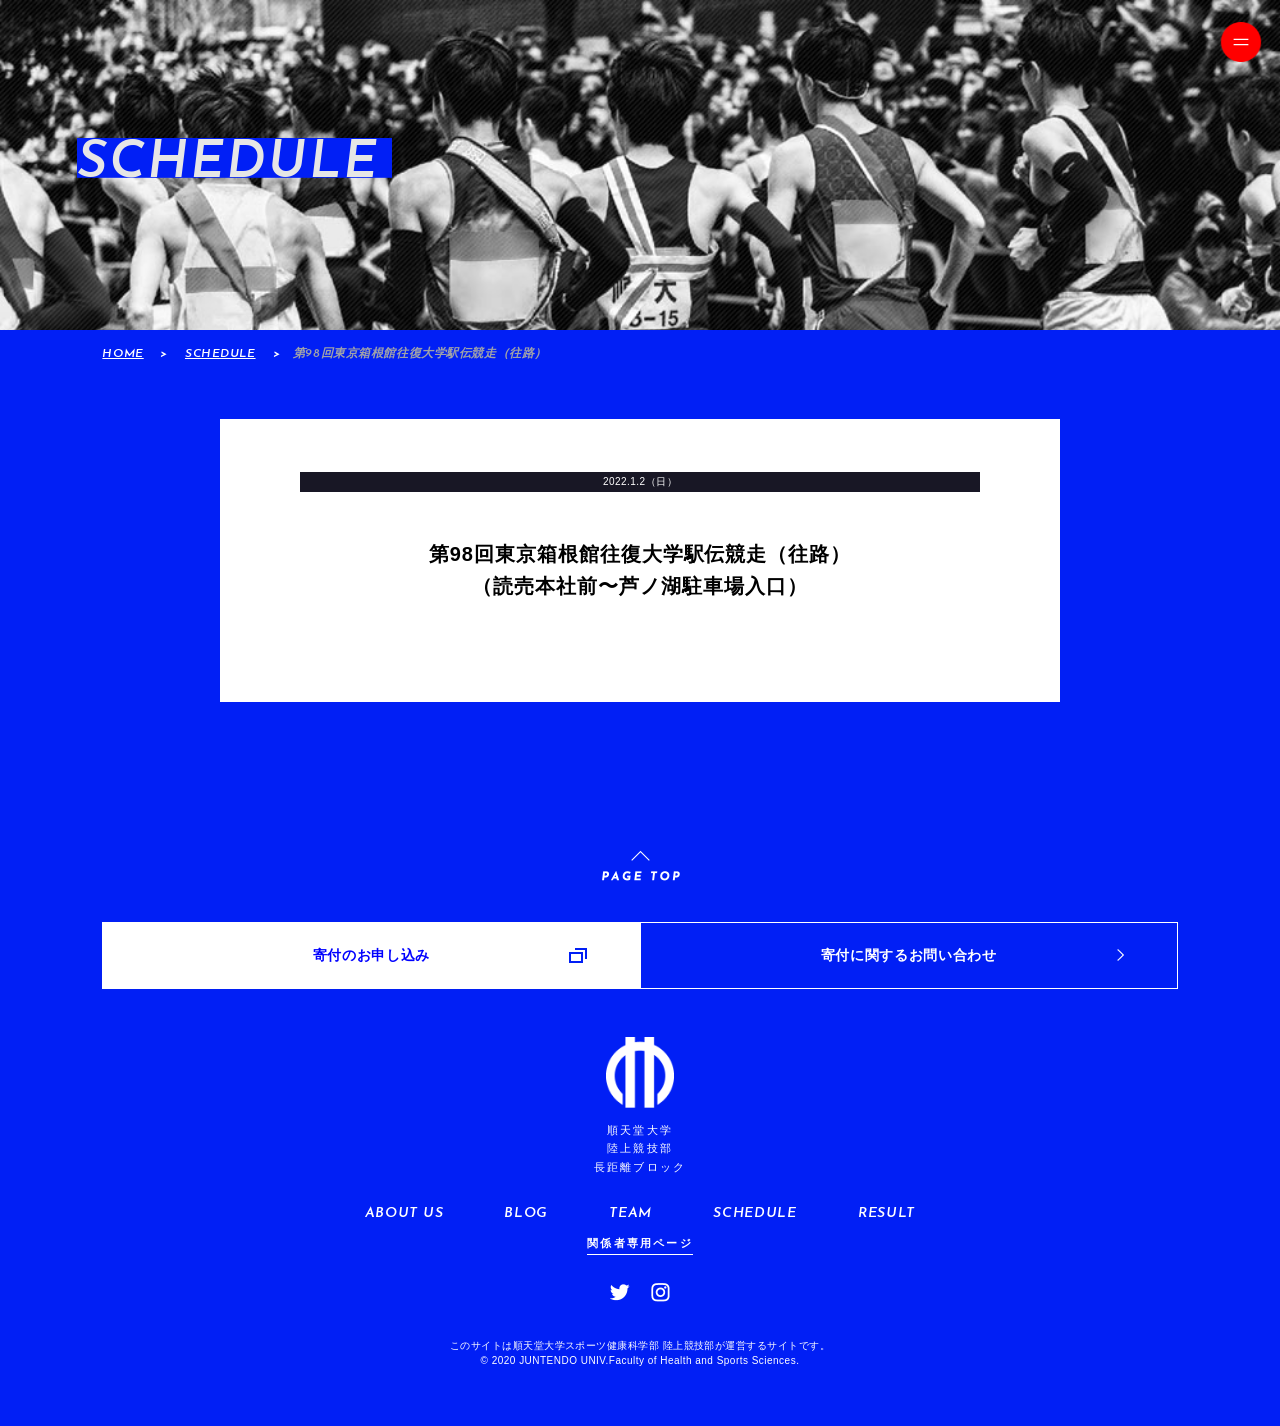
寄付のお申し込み (371, 955)
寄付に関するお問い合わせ (909, 955)
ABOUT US (404, 1213)
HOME (122, 354)
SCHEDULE (220, 354)
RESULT (886, 1213)
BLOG (526, 1213)
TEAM (630, 1213)
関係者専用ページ (640, 1243)
